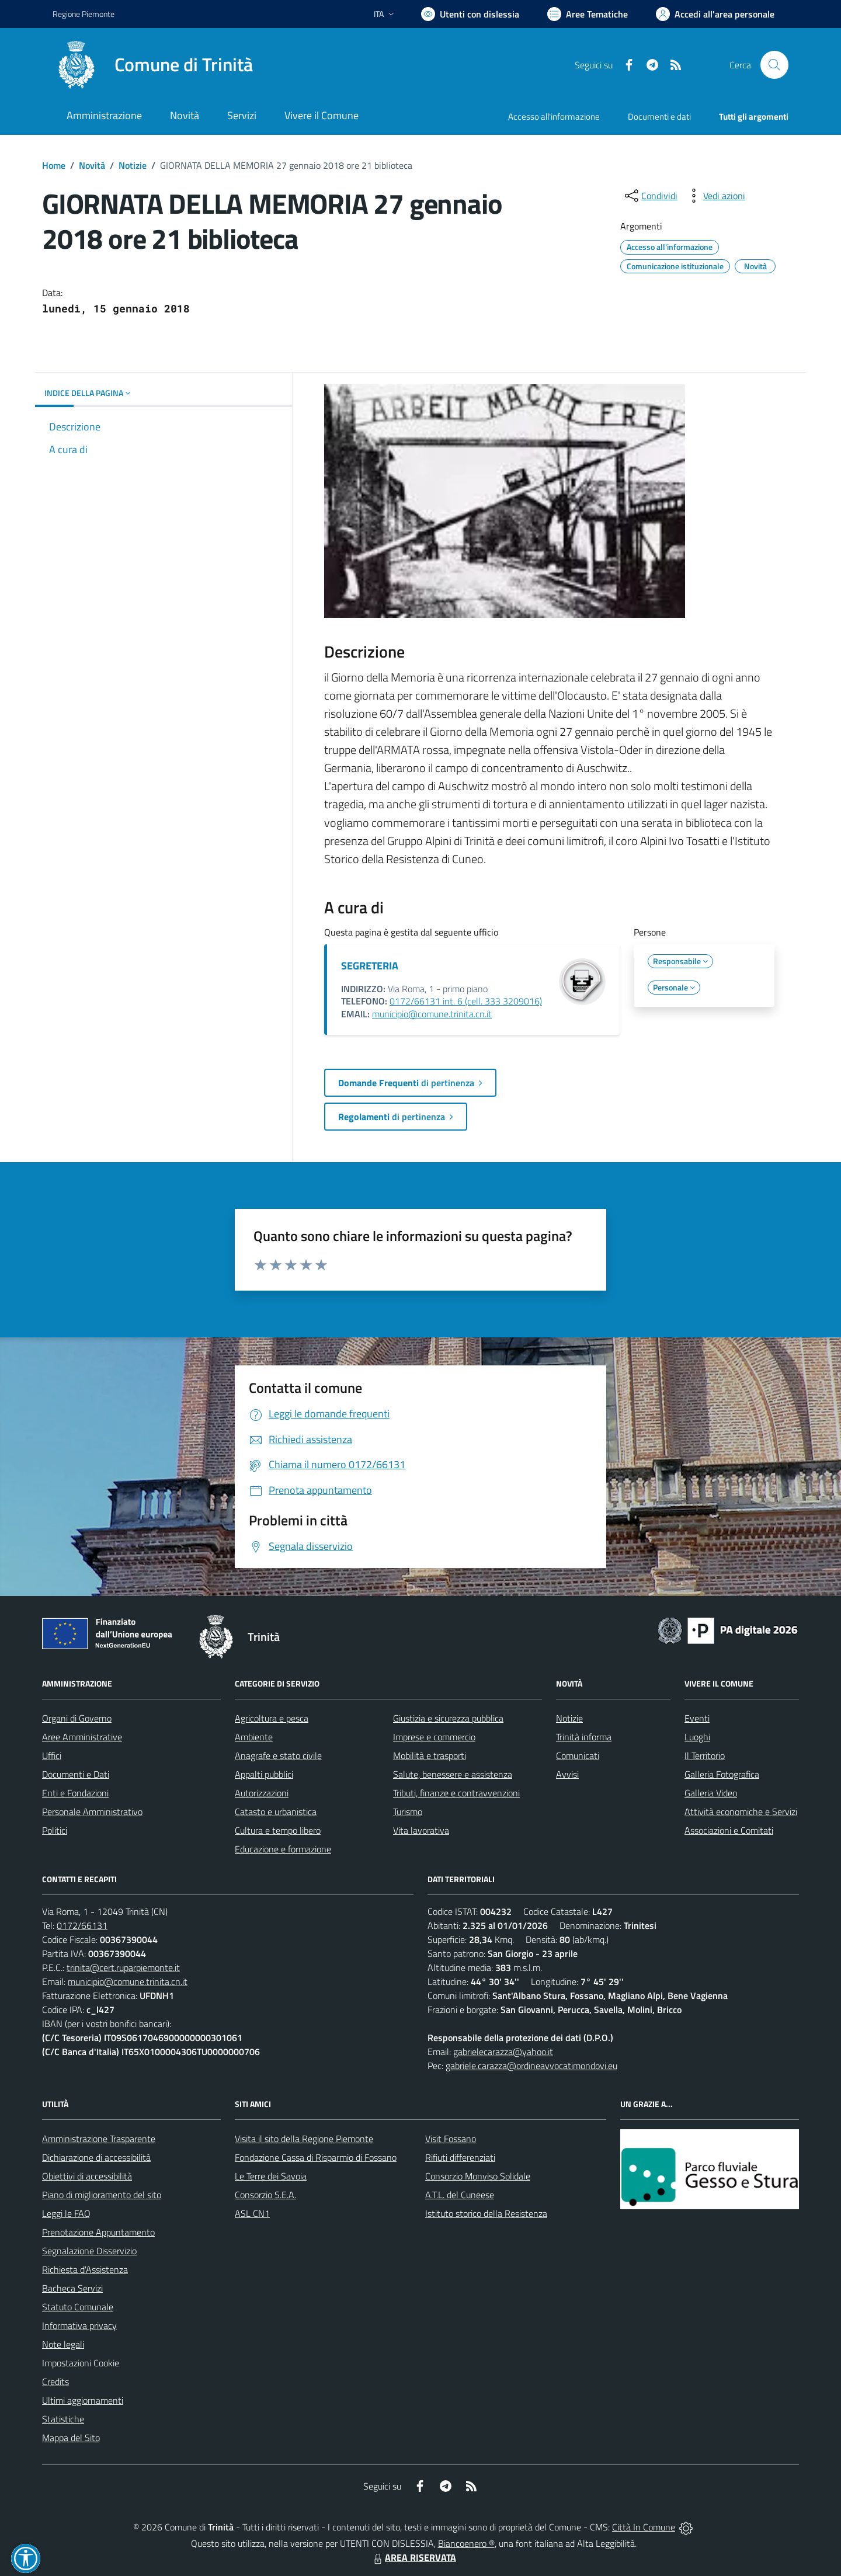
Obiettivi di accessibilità (87, 2176)
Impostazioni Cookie (80, 2363)
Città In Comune (643, 2527)
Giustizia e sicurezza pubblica (448, 1718)
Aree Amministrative (82, 1737)
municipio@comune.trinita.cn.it (432, 1014)
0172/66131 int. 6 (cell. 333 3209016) (466, 1001)
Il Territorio (704, 1755)
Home (53, 165)
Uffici (51, 1755)
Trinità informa (583, 1737)
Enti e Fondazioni (75, 1793)
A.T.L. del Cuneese (459, 2195)
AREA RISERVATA (413, 2557)
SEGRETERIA (369, 966)
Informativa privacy (79, 2325)
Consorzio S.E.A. (265, 2195)
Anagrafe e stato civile (278, 1755)
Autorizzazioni (262, 1793)
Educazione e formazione (283, 1849)
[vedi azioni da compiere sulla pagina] (715, 195)
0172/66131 (82, 1925)
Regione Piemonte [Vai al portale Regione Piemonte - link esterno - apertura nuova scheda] (83, 14)
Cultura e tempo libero (278, 1830)
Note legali (63, 2344)
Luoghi (697, 1737)
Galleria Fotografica (721, 1774)
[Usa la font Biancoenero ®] (470, 14)
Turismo (407, 1812)
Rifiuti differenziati (460, 2157)
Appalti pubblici (264, 1774)
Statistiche (63, 2419)
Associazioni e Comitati (728, 1830)
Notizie (133, 165)
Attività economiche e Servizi (740, 1812)
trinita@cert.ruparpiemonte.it (123, 1967)
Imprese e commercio (434, 1737)
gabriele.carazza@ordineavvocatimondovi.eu (531, 2066)
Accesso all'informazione (554, 116)
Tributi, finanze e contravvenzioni (456, 1793)
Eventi (697, 1718)
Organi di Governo (77, 1718)
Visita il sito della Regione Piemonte (304, 2139)
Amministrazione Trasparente (98, 2139)
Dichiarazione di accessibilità (96, 2157)
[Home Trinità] (153, 65)
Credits (55, 2382)
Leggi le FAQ (66, 2213)
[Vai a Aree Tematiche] (587, 14)
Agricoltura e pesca (271, 1718)
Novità (92, 165)
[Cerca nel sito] (774, 65)
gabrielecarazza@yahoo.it (503, 2052)
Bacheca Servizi (72, 2288)
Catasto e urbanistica (276, 1812)
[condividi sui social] (650, 195)
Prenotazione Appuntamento (98, 2232)
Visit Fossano (450, 2139)
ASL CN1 (252, 2213)
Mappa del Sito (71, 2438)
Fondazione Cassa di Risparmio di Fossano (316, 2157)
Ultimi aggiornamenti (82, 2400)
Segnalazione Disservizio (89, 2251)
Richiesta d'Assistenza (85, 2269)
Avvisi (567, 1774)
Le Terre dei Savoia (271, 2176)
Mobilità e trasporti (429, 1755)
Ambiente (254, 1737)
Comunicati (577, 1755)
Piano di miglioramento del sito (101, 2195)
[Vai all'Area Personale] (715, 14)
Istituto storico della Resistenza (486, 2213)
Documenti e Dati (75, 1774)
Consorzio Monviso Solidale (477, 2176)
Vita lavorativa (421, 1830)
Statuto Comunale (77, 2307)
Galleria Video (710, 1793)
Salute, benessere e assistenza (452, 1774)
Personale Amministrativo (92, 1812)
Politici (54, 1830)
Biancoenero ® (466, 2543)
